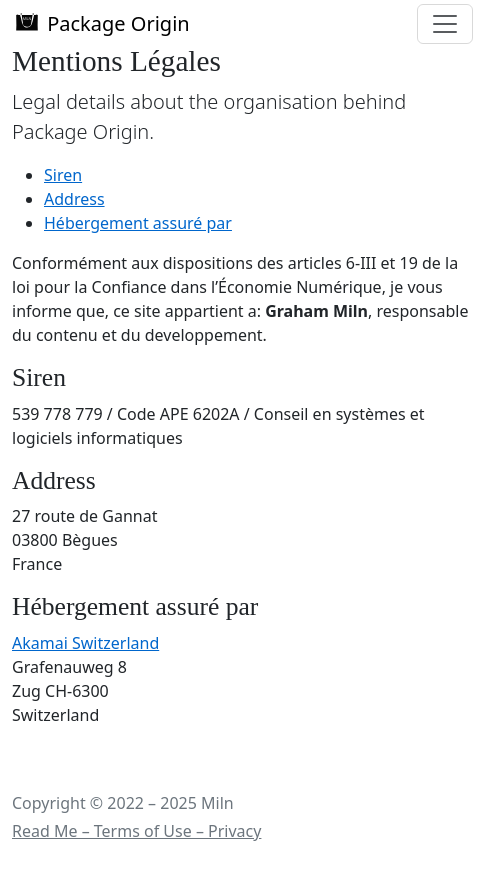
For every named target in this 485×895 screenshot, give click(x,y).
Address (74, 199)
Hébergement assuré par (138, 223)
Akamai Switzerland (85, 643)
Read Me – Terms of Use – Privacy (136, 831)
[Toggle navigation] (445, 24)
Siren (63, 175)
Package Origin (101, 23)
